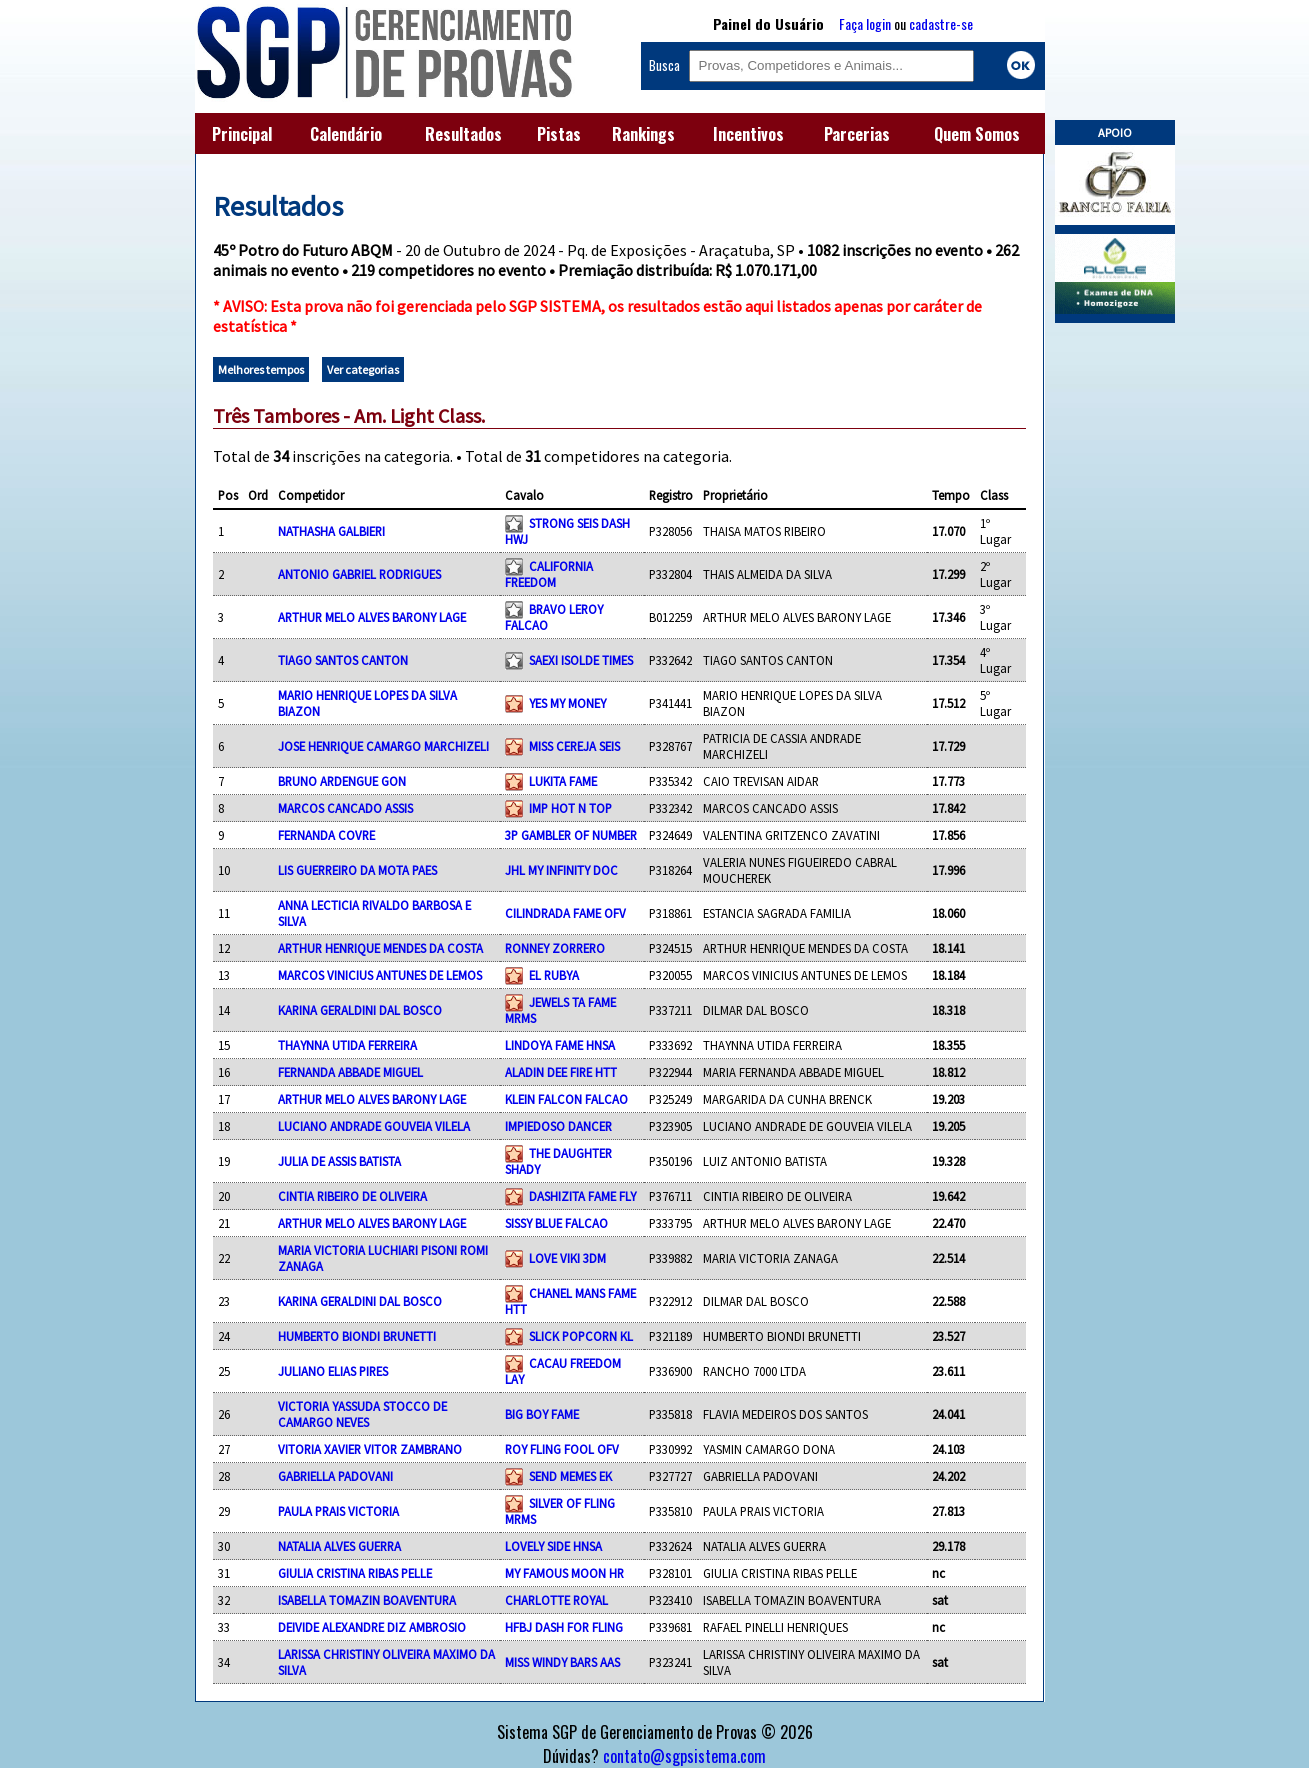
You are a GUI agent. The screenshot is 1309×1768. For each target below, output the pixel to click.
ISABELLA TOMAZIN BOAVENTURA (367, 1600)
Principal (242, 134)
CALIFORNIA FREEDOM (549, 574)
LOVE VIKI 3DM (567, 1258)
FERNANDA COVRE (326, 835)
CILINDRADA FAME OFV (565, 913)
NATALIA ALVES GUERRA (339, 1546)
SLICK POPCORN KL (581, 1336)
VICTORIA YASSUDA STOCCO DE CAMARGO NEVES (362, 1414)
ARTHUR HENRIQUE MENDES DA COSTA (380, 948)
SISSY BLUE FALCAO (556, 1223)
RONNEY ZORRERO (555, 948)
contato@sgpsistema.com (684, 1756)
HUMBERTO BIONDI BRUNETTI (357, 1336)
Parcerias (857, 134)
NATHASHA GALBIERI (331, 531)
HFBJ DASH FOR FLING (564, 1627)
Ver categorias (363, 369)
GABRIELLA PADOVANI (335, 1476)
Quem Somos (977, 134)
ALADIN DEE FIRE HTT (561, 1072)
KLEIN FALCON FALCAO (566, 1099)
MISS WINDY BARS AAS (562, 1662)
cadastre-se (941, 23)
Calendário (346, 134)
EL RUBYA (554, 975)
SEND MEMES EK (570, 1476)
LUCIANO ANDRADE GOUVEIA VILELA (374, 1126)
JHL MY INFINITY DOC (561, 870)
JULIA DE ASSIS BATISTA (339, 1161)
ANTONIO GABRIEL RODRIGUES (359, 574)
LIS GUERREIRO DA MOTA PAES (357, 870)
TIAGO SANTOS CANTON (343, 660)
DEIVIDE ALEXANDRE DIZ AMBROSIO (372, 1627)
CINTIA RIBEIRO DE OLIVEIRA (352, 1196)
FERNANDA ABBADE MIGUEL (350, 1072)
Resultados (463, 134)
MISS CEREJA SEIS (574, 746)
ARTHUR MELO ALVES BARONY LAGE (372, 617)
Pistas (559, 134)
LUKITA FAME (563, 781)
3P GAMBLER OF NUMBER (571, 835)
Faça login (865, 23)
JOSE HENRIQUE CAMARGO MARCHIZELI (383, 746)
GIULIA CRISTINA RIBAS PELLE (355, 1573)
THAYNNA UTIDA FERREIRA (347, 1045)
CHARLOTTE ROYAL (556, 1600)
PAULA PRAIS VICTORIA (338, 1511)
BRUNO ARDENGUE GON (342, 781)
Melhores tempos (261, 369)
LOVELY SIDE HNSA (553, 1546)
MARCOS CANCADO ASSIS (345, 808)
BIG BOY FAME (542, 1414)
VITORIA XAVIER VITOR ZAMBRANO (370, 1449)
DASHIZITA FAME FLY (582, 1196)
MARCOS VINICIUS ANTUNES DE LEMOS (380, 975)
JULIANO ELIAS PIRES (333, 1371)
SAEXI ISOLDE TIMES (581, 660)
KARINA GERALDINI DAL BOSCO (360, 1010)
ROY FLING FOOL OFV (562, 1449)
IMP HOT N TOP (570, 808)
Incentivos (748, 134)
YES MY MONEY (567, 703)
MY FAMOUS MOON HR (564, 1573)
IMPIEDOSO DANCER (558, 1126)
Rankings (643, 134)
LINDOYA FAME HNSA (560, 1045)
